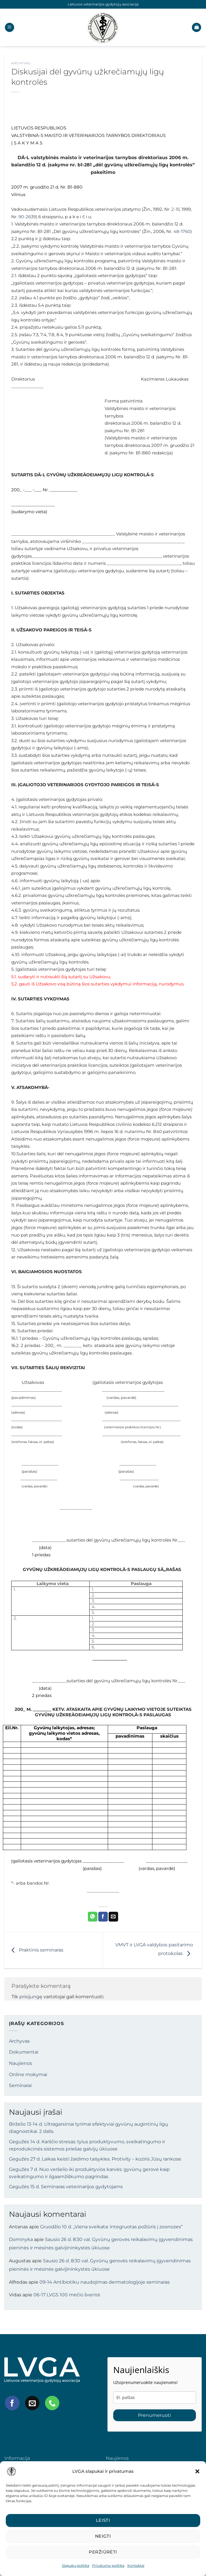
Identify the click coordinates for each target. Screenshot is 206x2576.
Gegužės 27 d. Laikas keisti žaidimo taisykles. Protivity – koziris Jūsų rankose (95, 2159)
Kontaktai (135, 2565)
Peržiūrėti (103, 2552)
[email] (154, 2397)
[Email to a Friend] (113, 1917)
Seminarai (20, 2085)
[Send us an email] (32, 2403)
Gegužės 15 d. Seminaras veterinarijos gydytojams (66, 2186)
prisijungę (30, 1996)
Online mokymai (28, 2074)
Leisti (103, 2520)
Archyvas (21, 63)
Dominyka (21, 2239)
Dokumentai (23, 2052)
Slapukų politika (75, 2565)
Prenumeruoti (154, 2415)
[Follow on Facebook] (12, 2403)
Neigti (103, 2536)
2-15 (175, 209)
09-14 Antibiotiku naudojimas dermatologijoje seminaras (104, 2282)
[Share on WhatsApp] (92, 1917)
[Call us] (52, 2403)
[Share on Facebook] (103, 1917)
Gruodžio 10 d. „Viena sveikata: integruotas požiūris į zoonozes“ (111, 2226)
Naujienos (20, 2063)
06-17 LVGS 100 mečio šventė (66, 2294)
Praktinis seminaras (36, 1950)
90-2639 (27, 216)
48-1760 (181, 231)
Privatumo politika (108, 2565)
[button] (197, 2471)
